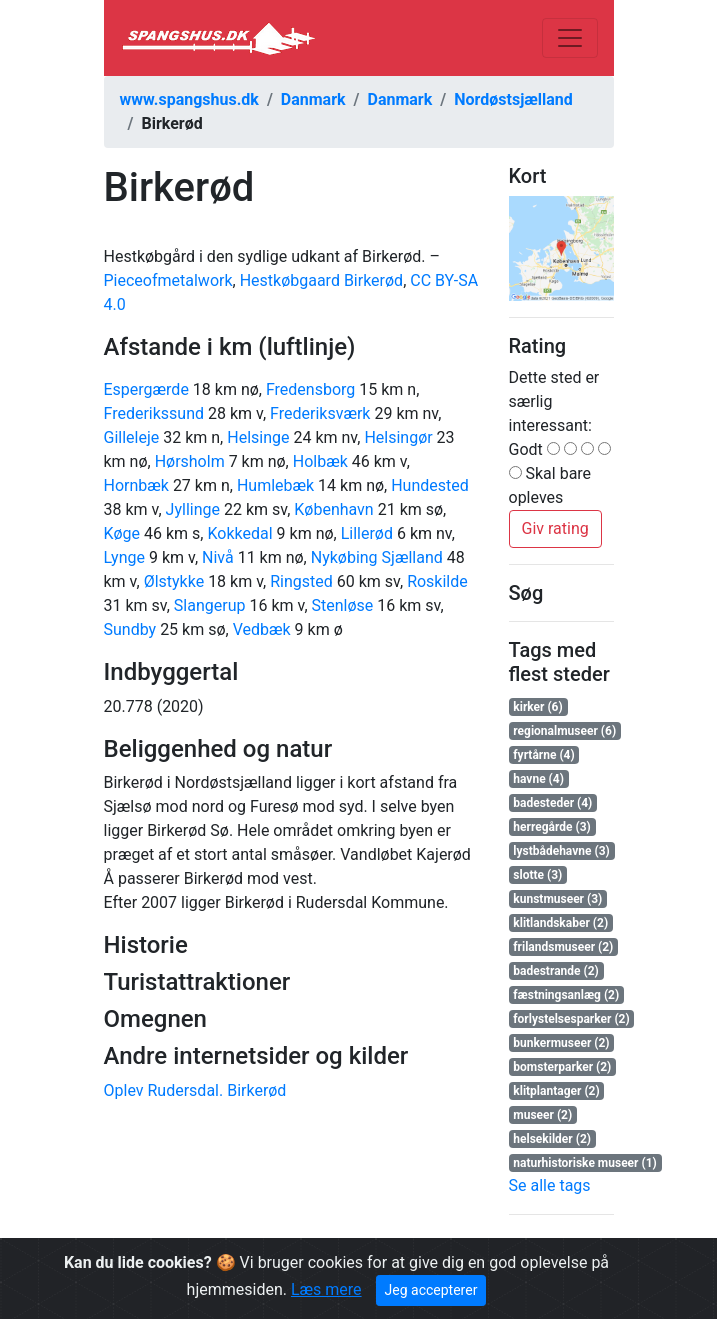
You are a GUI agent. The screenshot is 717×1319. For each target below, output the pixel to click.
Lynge (124, 557)
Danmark (313, 99)
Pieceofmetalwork (168, 280)
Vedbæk (262, 629)
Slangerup (210, 605)
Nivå (218, 557)
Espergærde (146, 389)
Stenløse (343, 605)
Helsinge (258, 437)
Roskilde (437, 581)
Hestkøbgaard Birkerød (321, 280)
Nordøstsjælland (513, 99)
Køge (122, 533)
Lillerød (367, 533)
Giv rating (555, 528)
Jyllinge (193, 509)
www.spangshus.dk (189, 99)
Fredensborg (310, 389)
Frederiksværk (320, 413)
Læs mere (326, 1289)
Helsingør (398, 437)
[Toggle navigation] (570, 38)
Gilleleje (132, 437)
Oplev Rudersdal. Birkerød (195, 1090)
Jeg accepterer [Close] (431, 1290)
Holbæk (320, 461)
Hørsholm (190, 461)
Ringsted (301, 581)
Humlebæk (275, 485)
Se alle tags (550, 1185)
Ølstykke (174, 581)
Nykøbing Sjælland (377, 557)
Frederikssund (154, 413)
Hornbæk (136, 485)
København (333, 509)
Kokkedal (239, 533)
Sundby (130, 629)
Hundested (430, 485)
